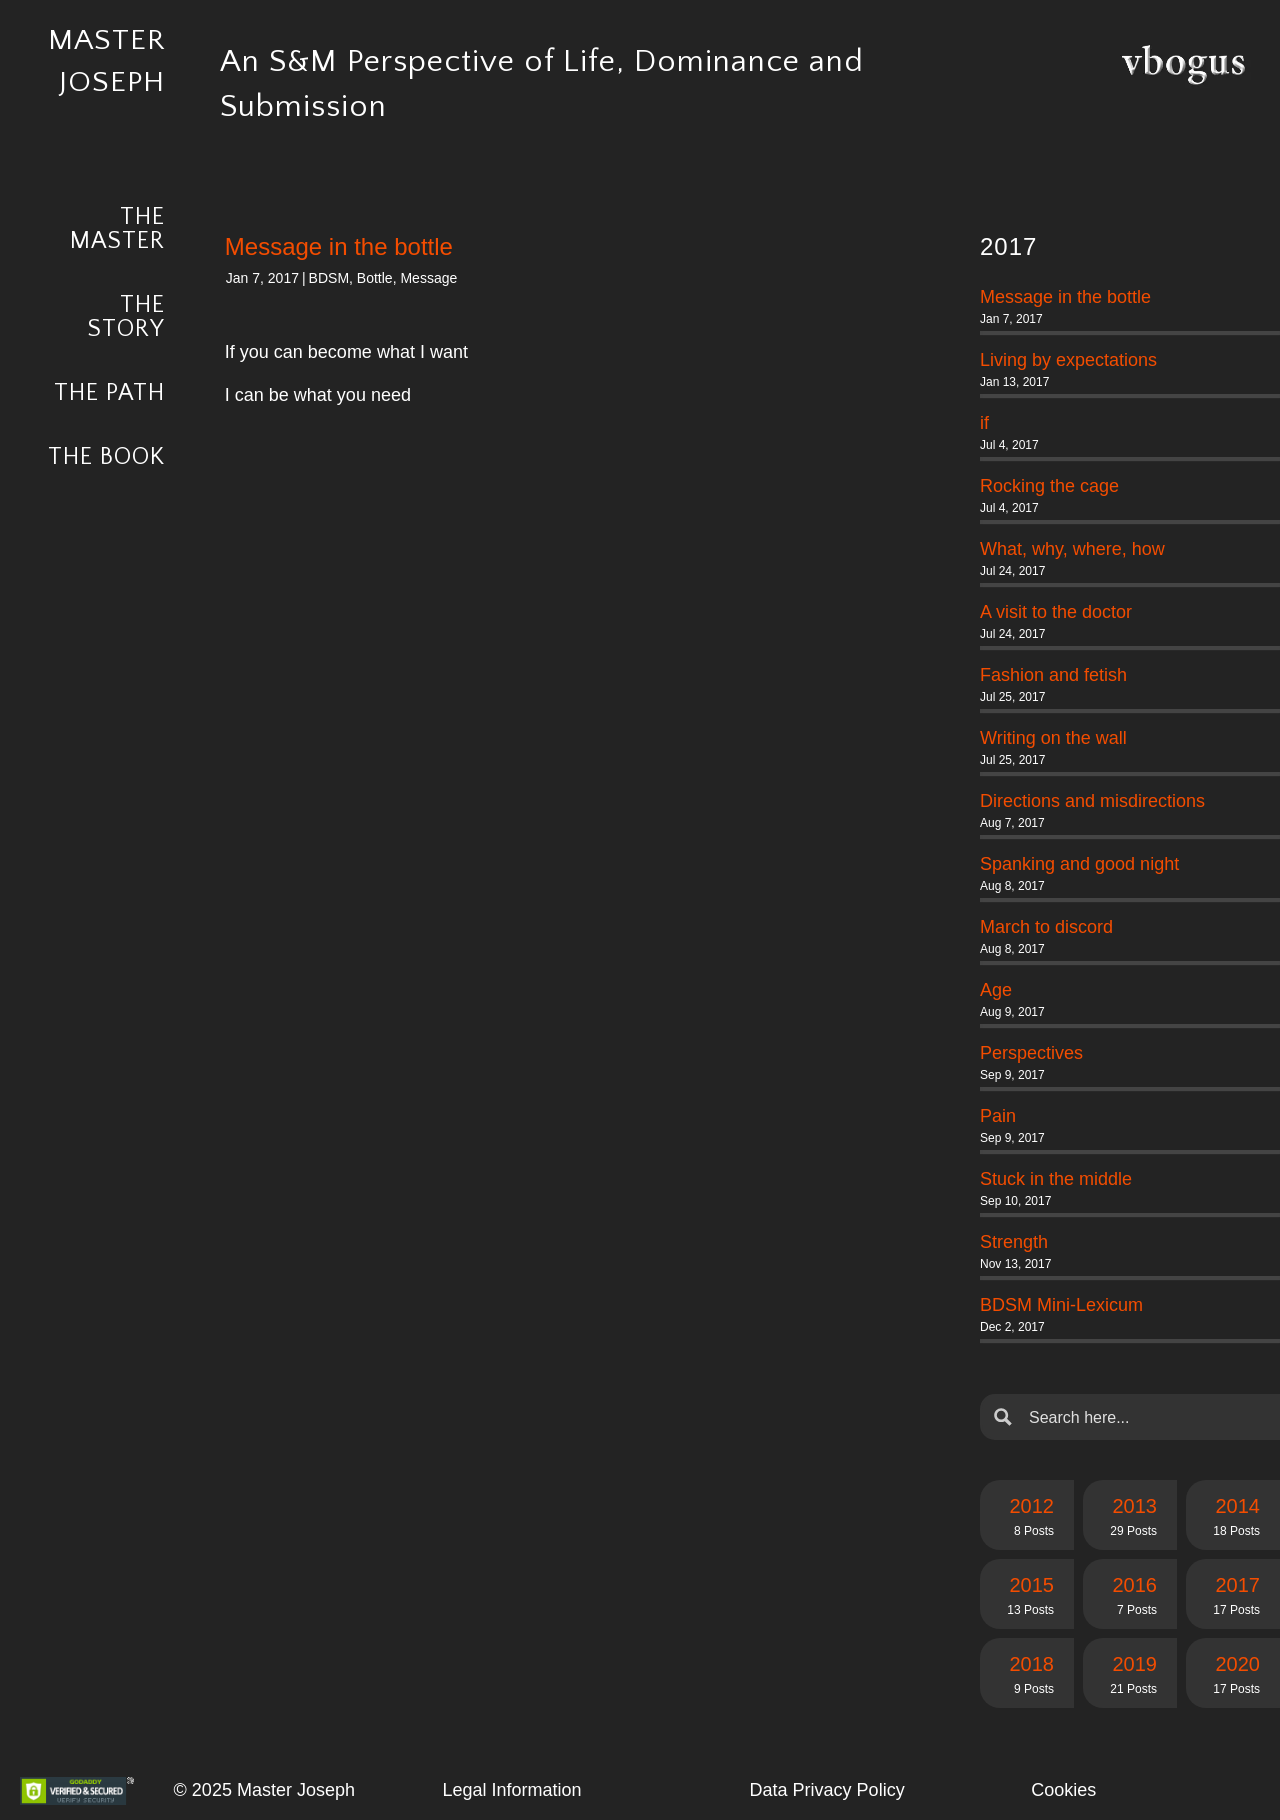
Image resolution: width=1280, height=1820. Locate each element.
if (984, 423)
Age (996, 990)
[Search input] (1146, 1417)
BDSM (329, 278)
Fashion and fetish (1053, 675)
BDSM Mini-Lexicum (1061, 1305)
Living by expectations (1068, 360)
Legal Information (511, 1790)
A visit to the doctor (1056, 612)
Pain (998, 1116)
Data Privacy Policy (827, 1790)
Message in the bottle (1065, 297)
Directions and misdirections (1092, 801)
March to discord (1046, 927)
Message (428, 278)
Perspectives (1031, 1053)
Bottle (375, 278)
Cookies (1063, 1790)
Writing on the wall (1053, 738)
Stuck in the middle (1056, 1179)
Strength (1014, 1242)
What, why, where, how (1072, 549)
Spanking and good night (1079, 864)
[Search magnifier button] (1003, 1417)
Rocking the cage (1049, 486)
